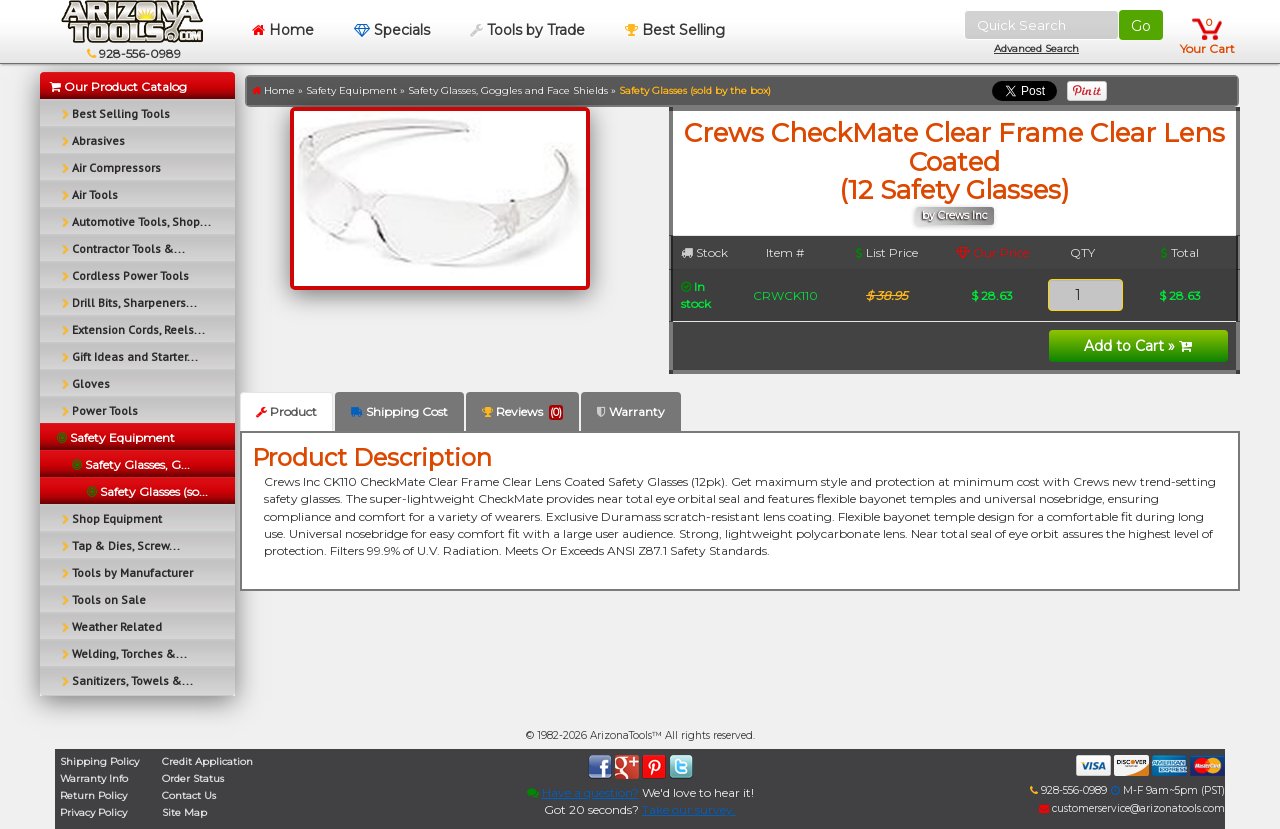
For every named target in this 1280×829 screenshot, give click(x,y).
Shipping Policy (99, 761)
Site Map (184, 812)
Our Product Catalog (118, 86)
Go (1141, 26)
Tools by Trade (527, 30)
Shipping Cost (399, 411)
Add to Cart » (1138, 346)
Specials (392, 30)
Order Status (193, 778)
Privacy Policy (93, 812)
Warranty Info (94, 778)
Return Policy (93, 795)
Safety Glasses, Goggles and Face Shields (508, 90)
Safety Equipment (351, 90)
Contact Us (189, 795)
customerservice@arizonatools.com (1132, 808)
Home (283, 30)
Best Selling (675, 30)
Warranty (631, 411)
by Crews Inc (955, 215)
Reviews (522, 412)
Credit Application (207, 761)
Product (286, 411)
